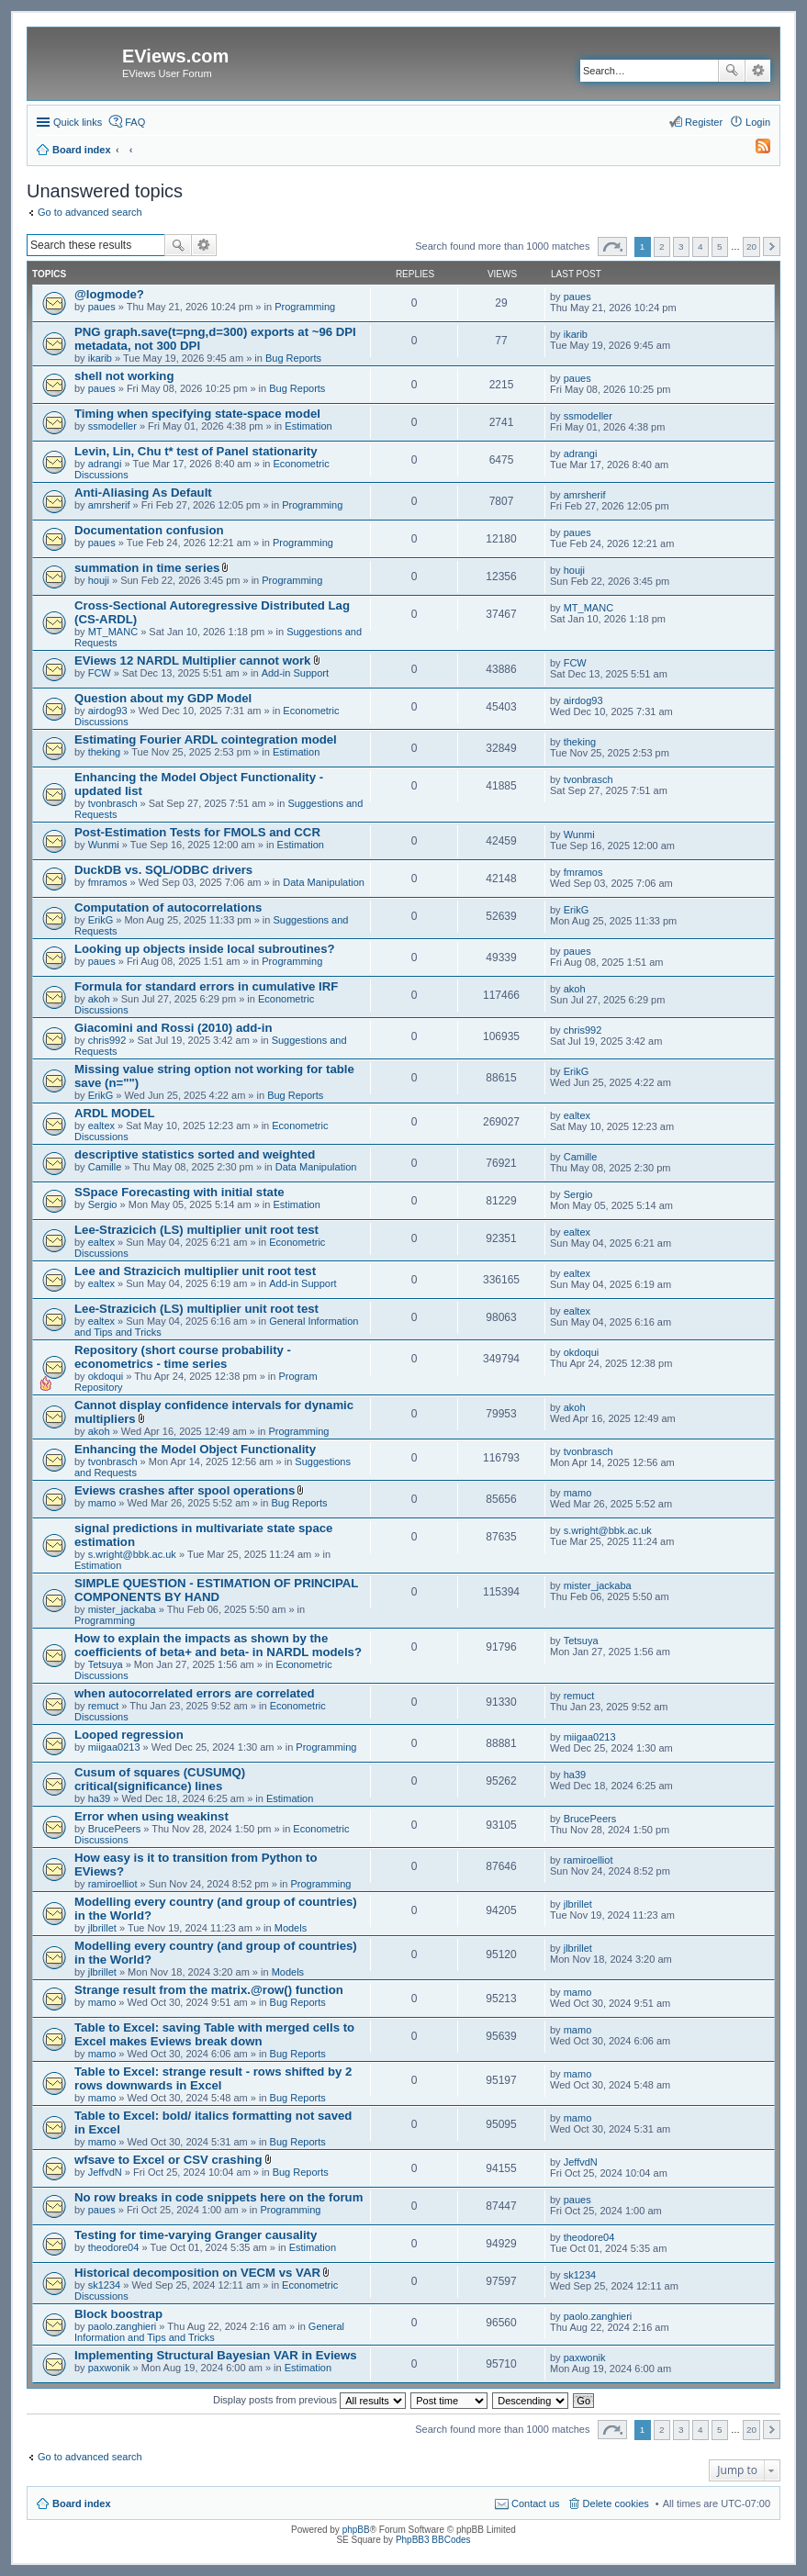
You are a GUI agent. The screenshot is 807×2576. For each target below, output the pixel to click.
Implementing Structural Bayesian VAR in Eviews (215, 2355)
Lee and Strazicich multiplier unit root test (195, 1271)
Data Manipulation (323, 882)
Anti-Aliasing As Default (143, 492)
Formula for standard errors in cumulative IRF (206, 986)
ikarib (100, 358)
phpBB (356, 2530)
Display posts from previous (309, 2399)
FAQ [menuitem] (135, 122)
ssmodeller (112, 425)
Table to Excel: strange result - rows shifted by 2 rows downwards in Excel (213, 2078)
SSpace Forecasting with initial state (179, 1192)
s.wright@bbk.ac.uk (132, 1554)
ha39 (99, 1798)
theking (104, 751)
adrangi (105, 463)
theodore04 (114, 2247)
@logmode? (109, 294)
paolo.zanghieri (122, 2326)
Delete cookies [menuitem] (616, 2503)
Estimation (308, 425)
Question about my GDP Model (163, 698)
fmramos (108, 882)
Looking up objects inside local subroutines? (204, 949)
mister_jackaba (122, 1609)
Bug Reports (293, 358)
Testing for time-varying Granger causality (195, 2235)
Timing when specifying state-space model (197, 413)
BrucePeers (114, 1828)
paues (102, 306)
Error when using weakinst (151, 1816)
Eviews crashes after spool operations (184, 1490)
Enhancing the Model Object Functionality (195, 1449)
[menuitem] (754, 150)
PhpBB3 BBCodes (433, 2540)
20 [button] (751, 246)
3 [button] (681, 246)
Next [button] (771, 246)
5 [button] (720, 246)
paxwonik (109, 2367)
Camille (105, 1166)
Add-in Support (295, 672)
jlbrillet (102, 1927)
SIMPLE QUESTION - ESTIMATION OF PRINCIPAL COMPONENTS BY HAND (216, 1590)
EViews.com (175, 56)
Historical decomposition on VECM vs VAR (197, 2272)
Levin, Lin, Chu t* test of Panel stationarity (196, 451)
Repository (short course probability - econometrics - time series (182, 1357)
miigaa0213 (114, 1747)
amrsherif (109, 504)
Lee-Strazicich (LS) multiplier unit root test (196, 1230)
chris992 (107, 1040)
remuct (103, 1705)
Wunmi (103, 844)
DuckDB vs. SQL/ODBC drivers (163, 870)
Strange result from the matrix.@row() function (208, 1990)
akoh (99, 998)
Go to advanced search (90, 212)
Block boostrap (118, 2314)
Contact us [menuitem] (535, 2503)
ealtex (101, 1125)
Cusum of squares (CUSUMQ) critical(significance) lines (159, 1779)
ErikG (101, 919)
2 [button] (662, 246)
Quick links (77, 122)
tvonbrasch (113, 803)
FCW (99, 672)
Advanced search (757, 71)
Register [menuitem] (704, 122)
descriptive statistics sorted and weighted (194, 1154)
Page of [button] (612, 246)
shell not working (124, 376)
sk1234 (104, 2284)
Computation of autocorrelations (168, 907)
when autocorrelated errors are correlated (194, 1693)
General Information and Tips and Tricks (209, 2332)
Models (291, 1927)
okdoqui (106, 1376)
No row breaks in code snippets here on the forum (218, 2197)
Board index (81, 2503)
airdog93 (108, 710)
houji (98, 580)
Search (731, 71)
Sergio (103, 1204)
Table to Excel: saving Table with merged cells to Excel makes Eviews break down (214, 2034)
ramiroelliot (113, 1883)
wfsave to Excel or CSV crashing (168, 2160)
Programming (305, 306)
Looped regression (129, 1735)
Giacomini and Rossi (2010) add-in (173, 1028)
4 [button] (700, 246)
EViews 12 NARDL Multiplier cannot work (192, 660)
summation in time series (146, 568)
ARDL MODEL (114, 1113)
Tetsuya (105, 1664)
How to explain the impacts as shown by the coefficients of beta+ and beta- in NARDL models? (218, 1645)
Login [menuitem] (757, 122)
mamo (102, 1502)
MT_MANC (113, 631)
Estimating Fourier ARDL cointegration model (205, 739)
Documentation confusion (149, 530)
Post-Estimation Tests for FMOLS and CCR (197, 832)
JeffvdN (105, 2172)
